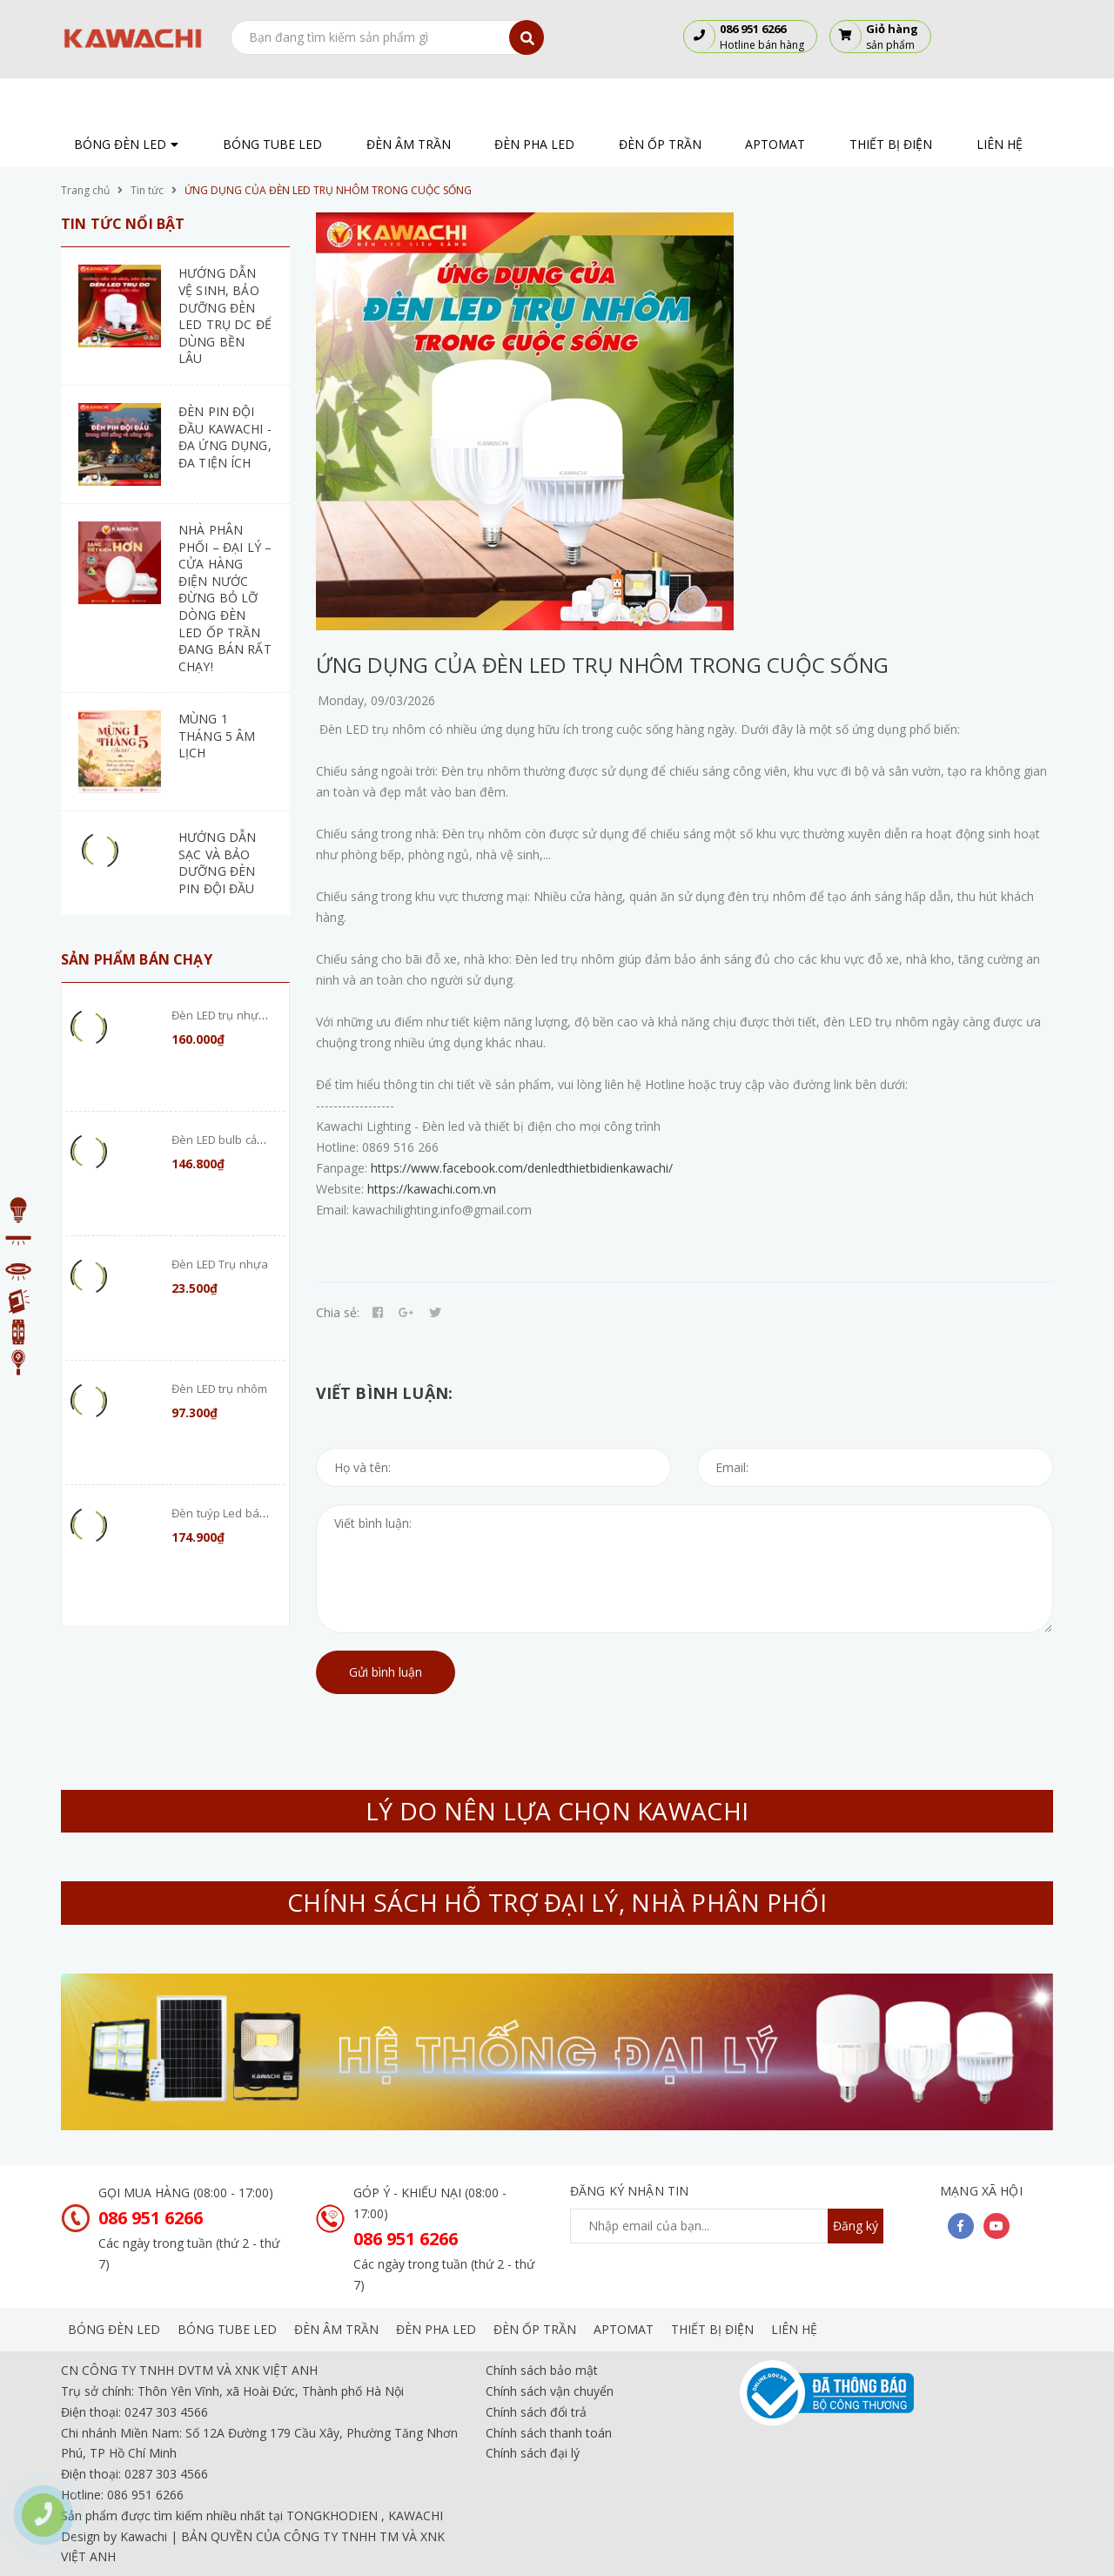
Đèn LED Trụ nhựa (219, 1264)
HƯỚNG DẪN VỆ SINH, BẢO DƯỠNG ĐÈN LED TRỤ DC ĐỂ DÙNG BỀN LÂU (225, 316)
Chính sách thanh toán (549, 2433)
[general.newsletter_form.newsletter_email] (726, 2226)
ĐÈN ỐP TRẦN (534, 2329)
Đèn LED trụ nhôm (219, 1388)
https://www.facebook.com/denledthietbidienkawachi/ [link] (522, 1168)
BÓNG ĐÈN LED (114, 2329)
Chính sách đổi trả (536, 2412)
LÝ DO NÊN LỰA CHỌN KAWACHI (557, 1810)
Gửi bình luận (385, 1672)
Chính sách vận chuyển (550, 2391)
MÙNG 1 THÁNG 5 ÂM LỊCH (216, 735)
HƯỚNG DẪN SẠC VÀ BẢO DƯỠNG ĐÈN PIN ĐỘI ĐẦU (217, 863)
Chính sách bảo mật (542, 2370)
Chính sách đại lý (533, 2453)
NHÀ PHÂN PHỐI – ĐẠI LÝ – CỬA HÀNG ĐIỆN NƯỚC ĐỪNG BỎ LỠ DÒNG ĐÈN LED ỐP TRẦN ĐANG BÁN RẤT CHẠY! (225, 598)
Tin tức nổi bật (123, 223)
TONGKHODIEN (332, 2515)
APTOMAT (624, 2329)
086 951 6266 (150, 2218)
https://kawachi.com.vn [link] (431, 1188)
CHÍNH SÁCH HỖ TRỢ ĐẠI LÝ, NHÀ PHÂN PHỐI (557, 1902)
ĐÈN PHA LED (436, 2329)
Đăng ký (855, 2225)
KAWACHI (415, 2515)
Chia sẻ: (337, 1312)
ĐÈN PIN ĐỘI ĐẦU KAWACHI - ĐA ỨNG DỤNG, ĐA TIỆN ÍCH (225, 437)
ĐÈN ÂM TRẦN (336, 2329)
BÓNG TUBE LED (227, 2329)
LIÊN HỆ (794, 2329)
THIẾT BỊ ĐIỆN (712, 2329)
